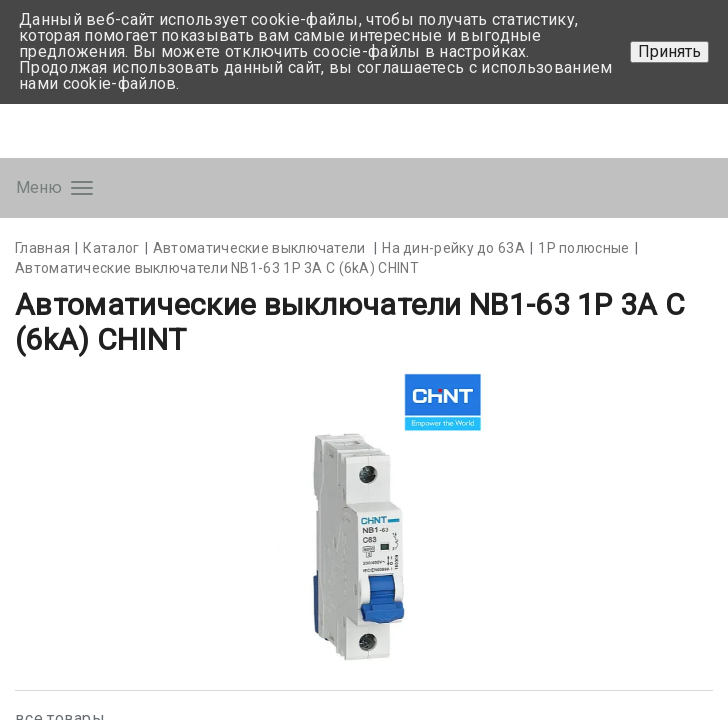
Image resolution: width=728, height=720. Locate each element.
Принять (669, 51)
